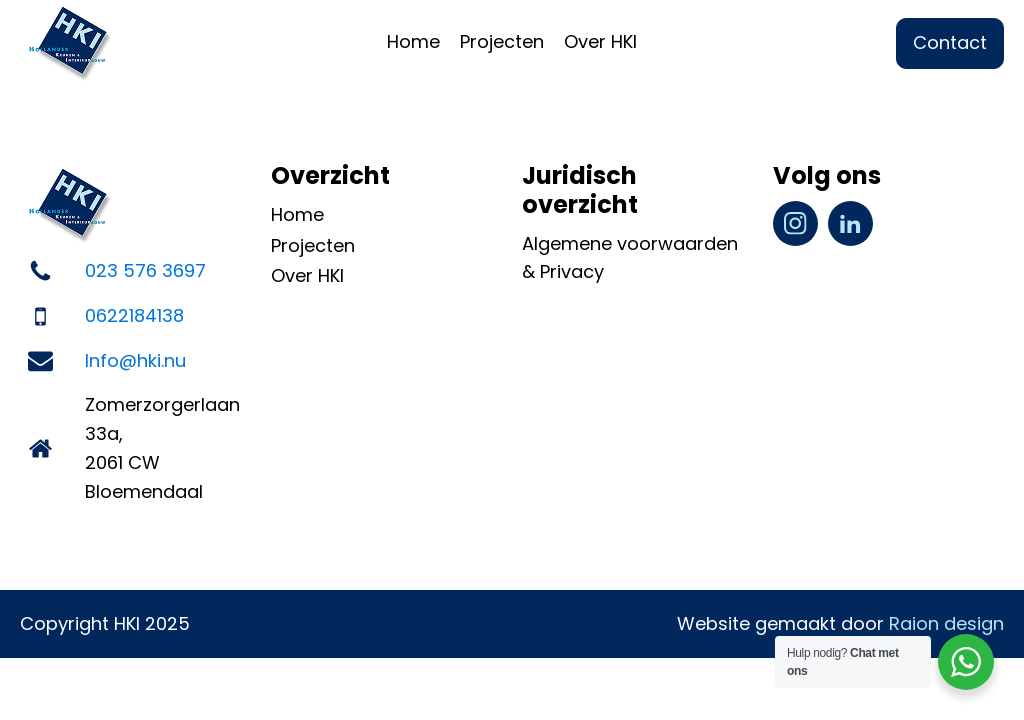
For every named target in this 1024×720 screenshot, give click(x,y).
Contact (950, 42)
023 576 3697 (145, 270)
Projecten (502, 41)
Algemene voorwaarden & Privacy (630, 258)
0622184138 (134, 315)
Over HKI (600, 41)
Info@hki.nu (135, 360)
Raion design (946, 623)
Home (413, 41)
